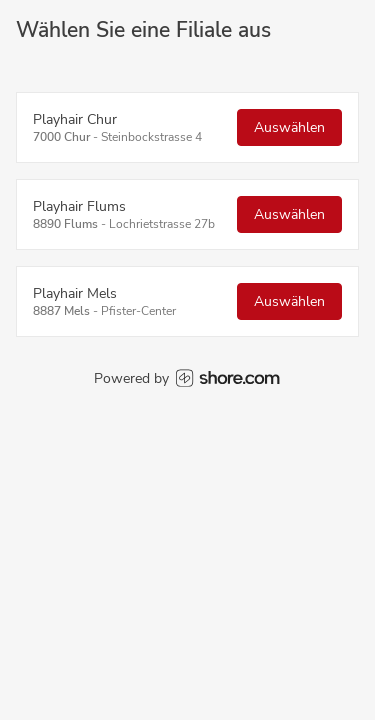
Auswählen (289, 127)
